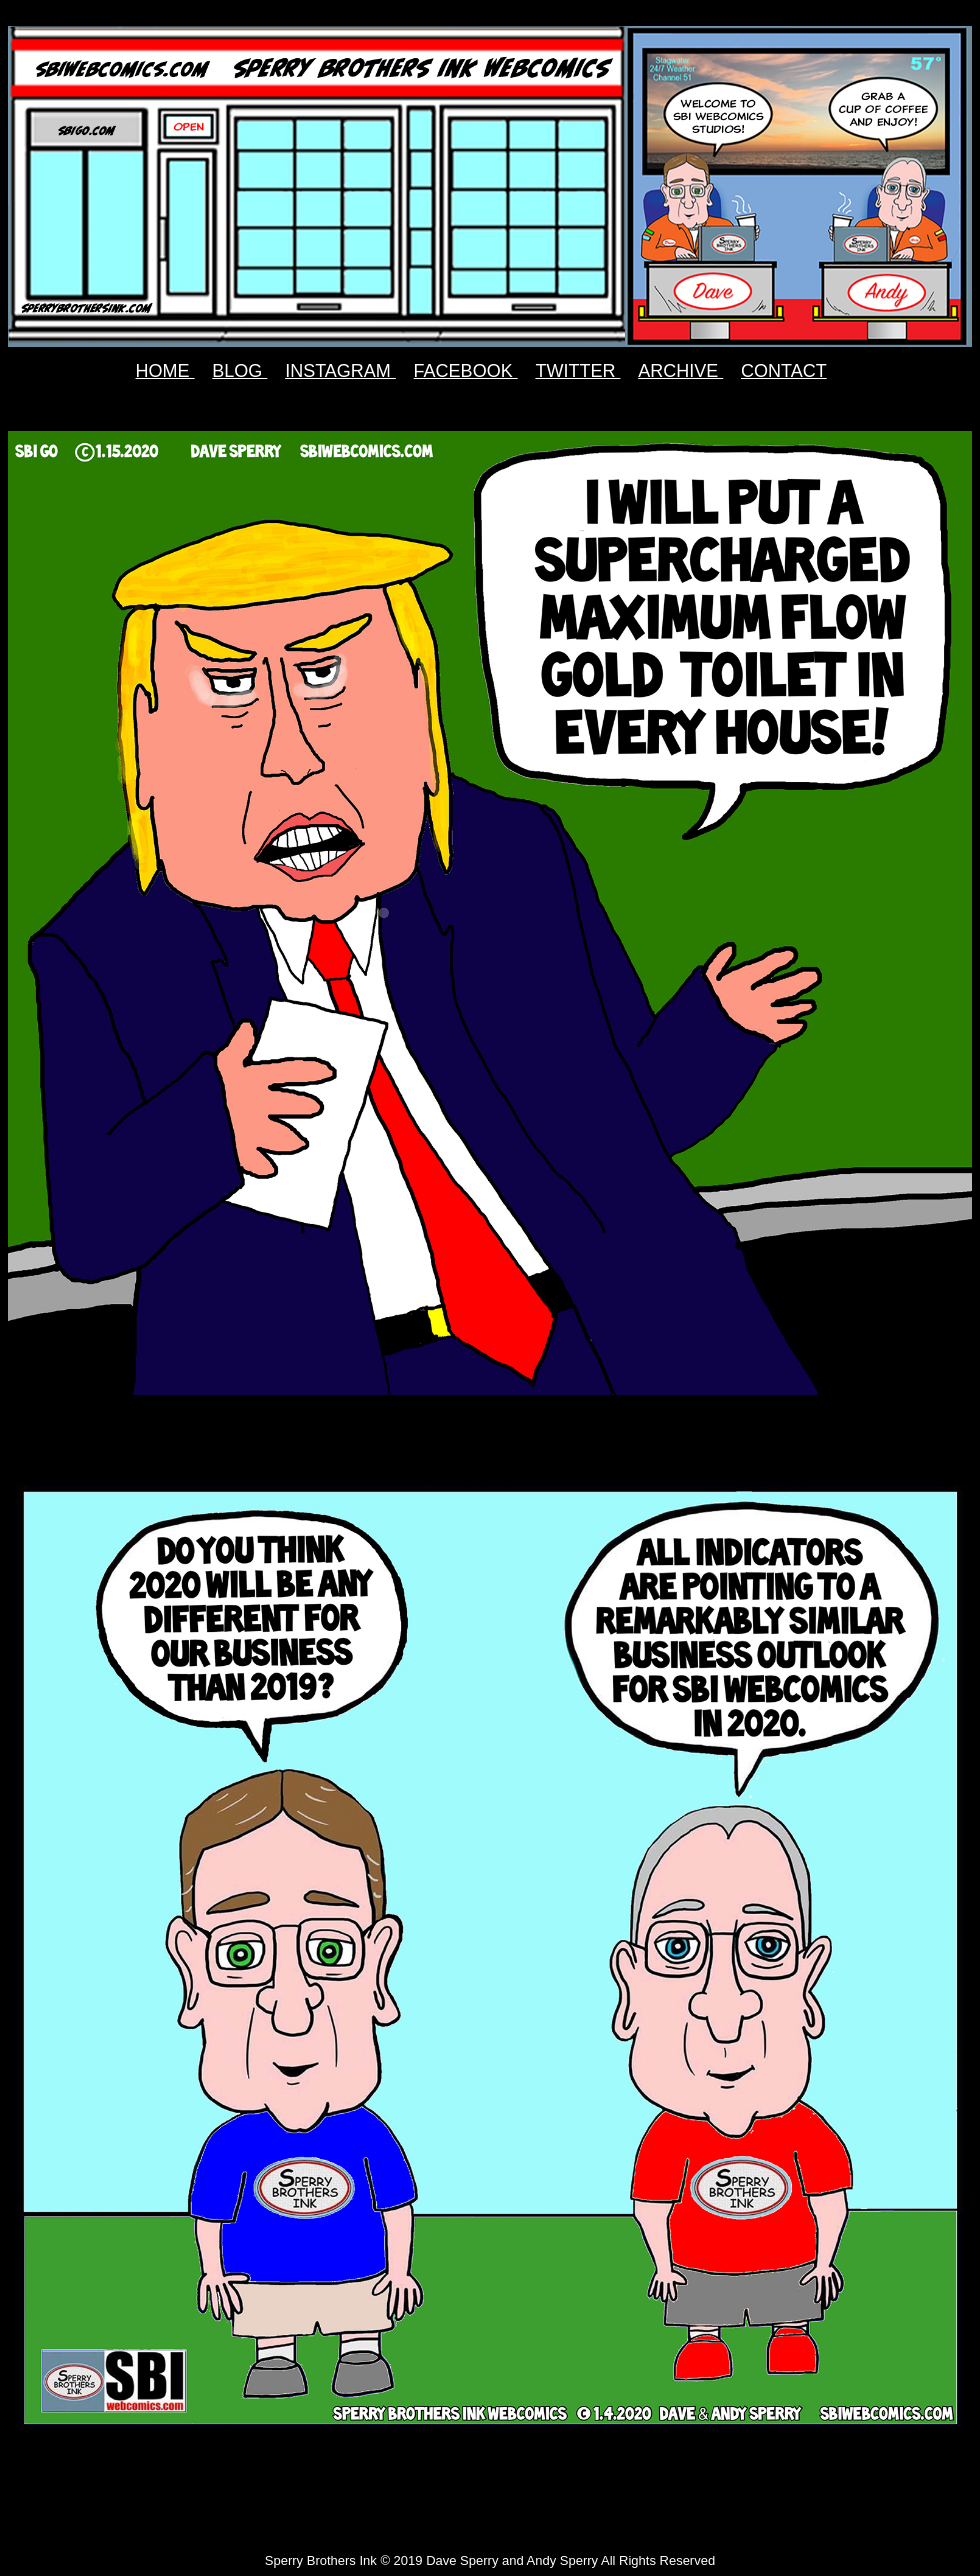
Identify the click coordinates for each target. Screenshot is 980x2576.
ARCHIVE (680, 371)
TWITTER (577, 371)
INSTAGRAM (340, 371)
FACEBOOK (466, 371)
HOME (165, 371)
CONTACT (784, 371)
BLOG (239, 371)
